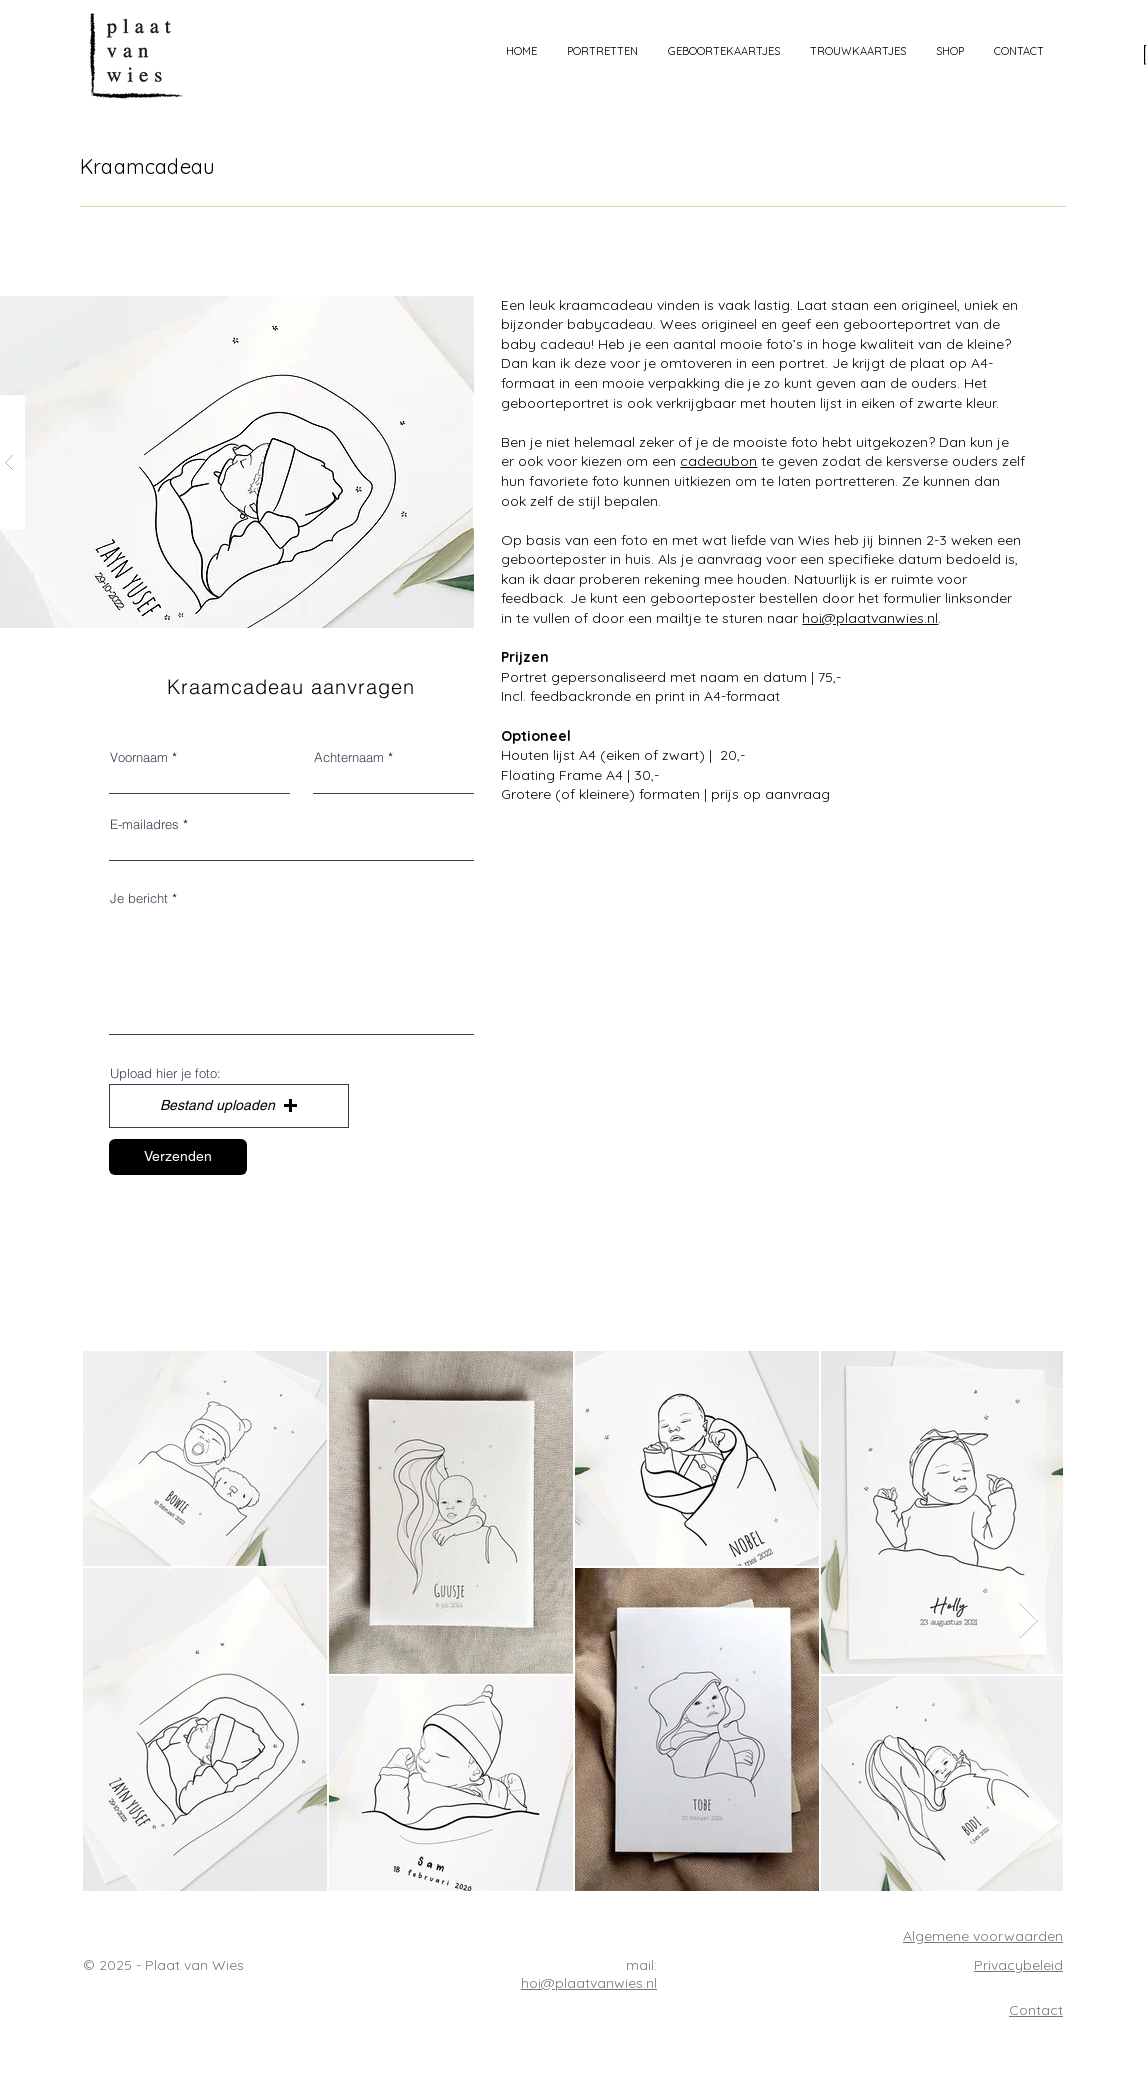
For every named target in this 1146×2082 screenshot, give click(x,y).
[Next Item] (1028, 1620)
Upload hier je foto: (165, 1073)
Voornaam (139, 757)
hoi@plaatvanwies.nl (870, 618)
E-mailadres (144, 824)
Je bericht (139, 898)
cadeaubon (718, 461)
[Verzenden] (178, 1157)
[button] (602, 51)
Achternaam (349, 757)
